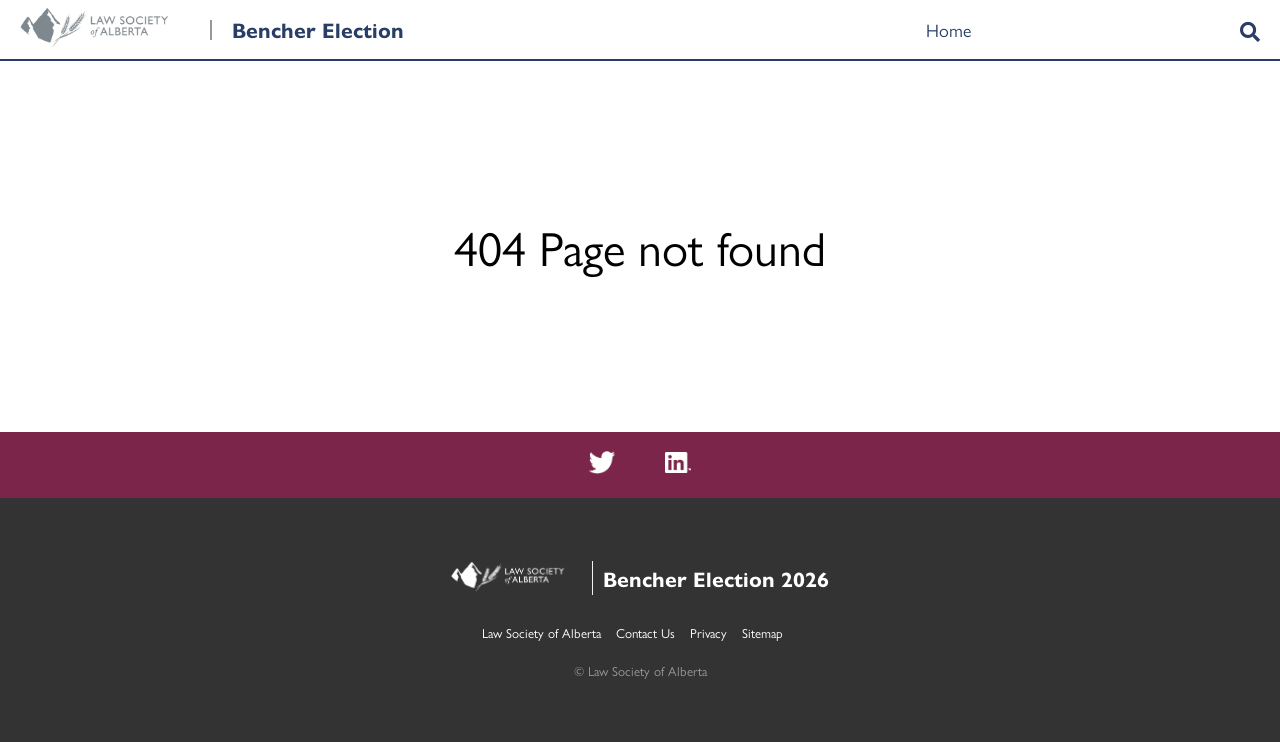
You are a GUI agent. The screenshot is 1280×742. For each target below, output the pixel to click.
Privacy (708, 632)
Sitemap (762, 632)
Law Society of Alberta (541, 632)
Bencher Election (318, 29)
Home (948, 29)
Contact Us (645, 632)
